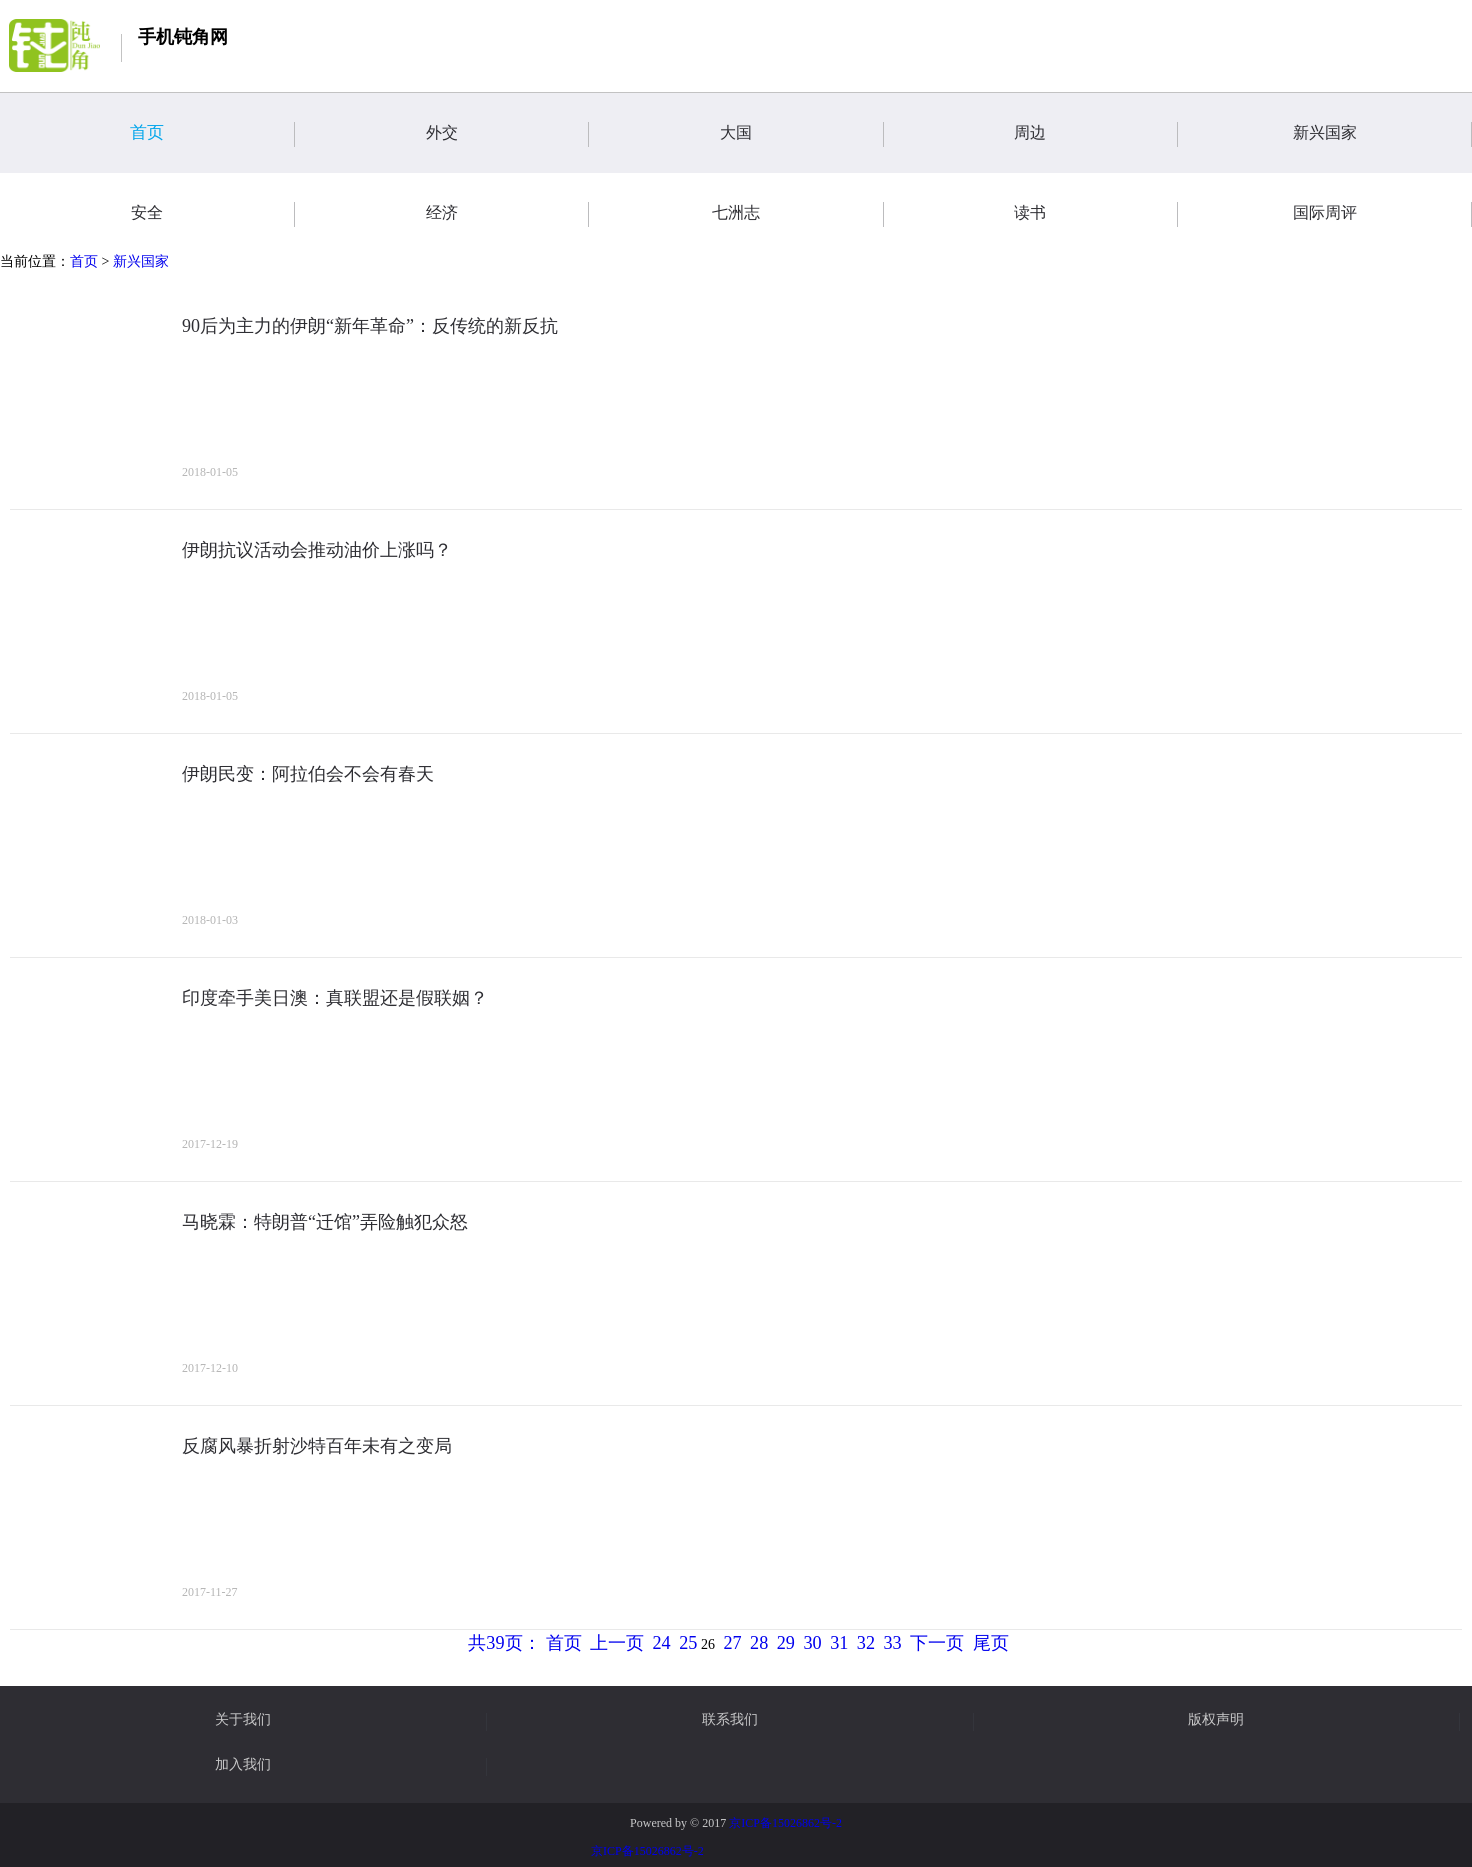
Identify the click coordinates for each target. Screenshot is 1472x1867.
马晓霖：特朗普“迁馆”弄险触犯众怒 (325, 1222)
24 (662, 1643)
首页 (212, 134)
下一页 (937, 1643)
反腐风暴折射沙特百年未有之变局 (317, 1446)
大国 (801, 134)
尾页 (991, 1643)
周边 (1095, 134)
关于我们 (243, 1720)
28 (759, 1643)
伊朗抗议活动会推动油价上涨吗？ (317, 550)
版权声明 (1216, 1720)
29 (786, 1643)
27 (732, 1643)
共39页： (504, 1643)
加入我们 (243, 1765)
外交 (507, 134)
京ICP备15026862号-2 (785, 1823)
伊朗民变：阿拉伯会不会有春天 (308, 774)
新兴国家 (1382, 134)
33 (893, 1643)
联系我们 (730, 1720)
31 (839, 1643)
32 (866, 1643)
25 (688, 1643)
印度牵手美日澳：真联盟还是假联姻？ (335, 998)
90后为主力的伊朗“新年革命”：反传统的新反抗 (370, 326)
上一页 (617, 1643)
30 (812, 1643)
